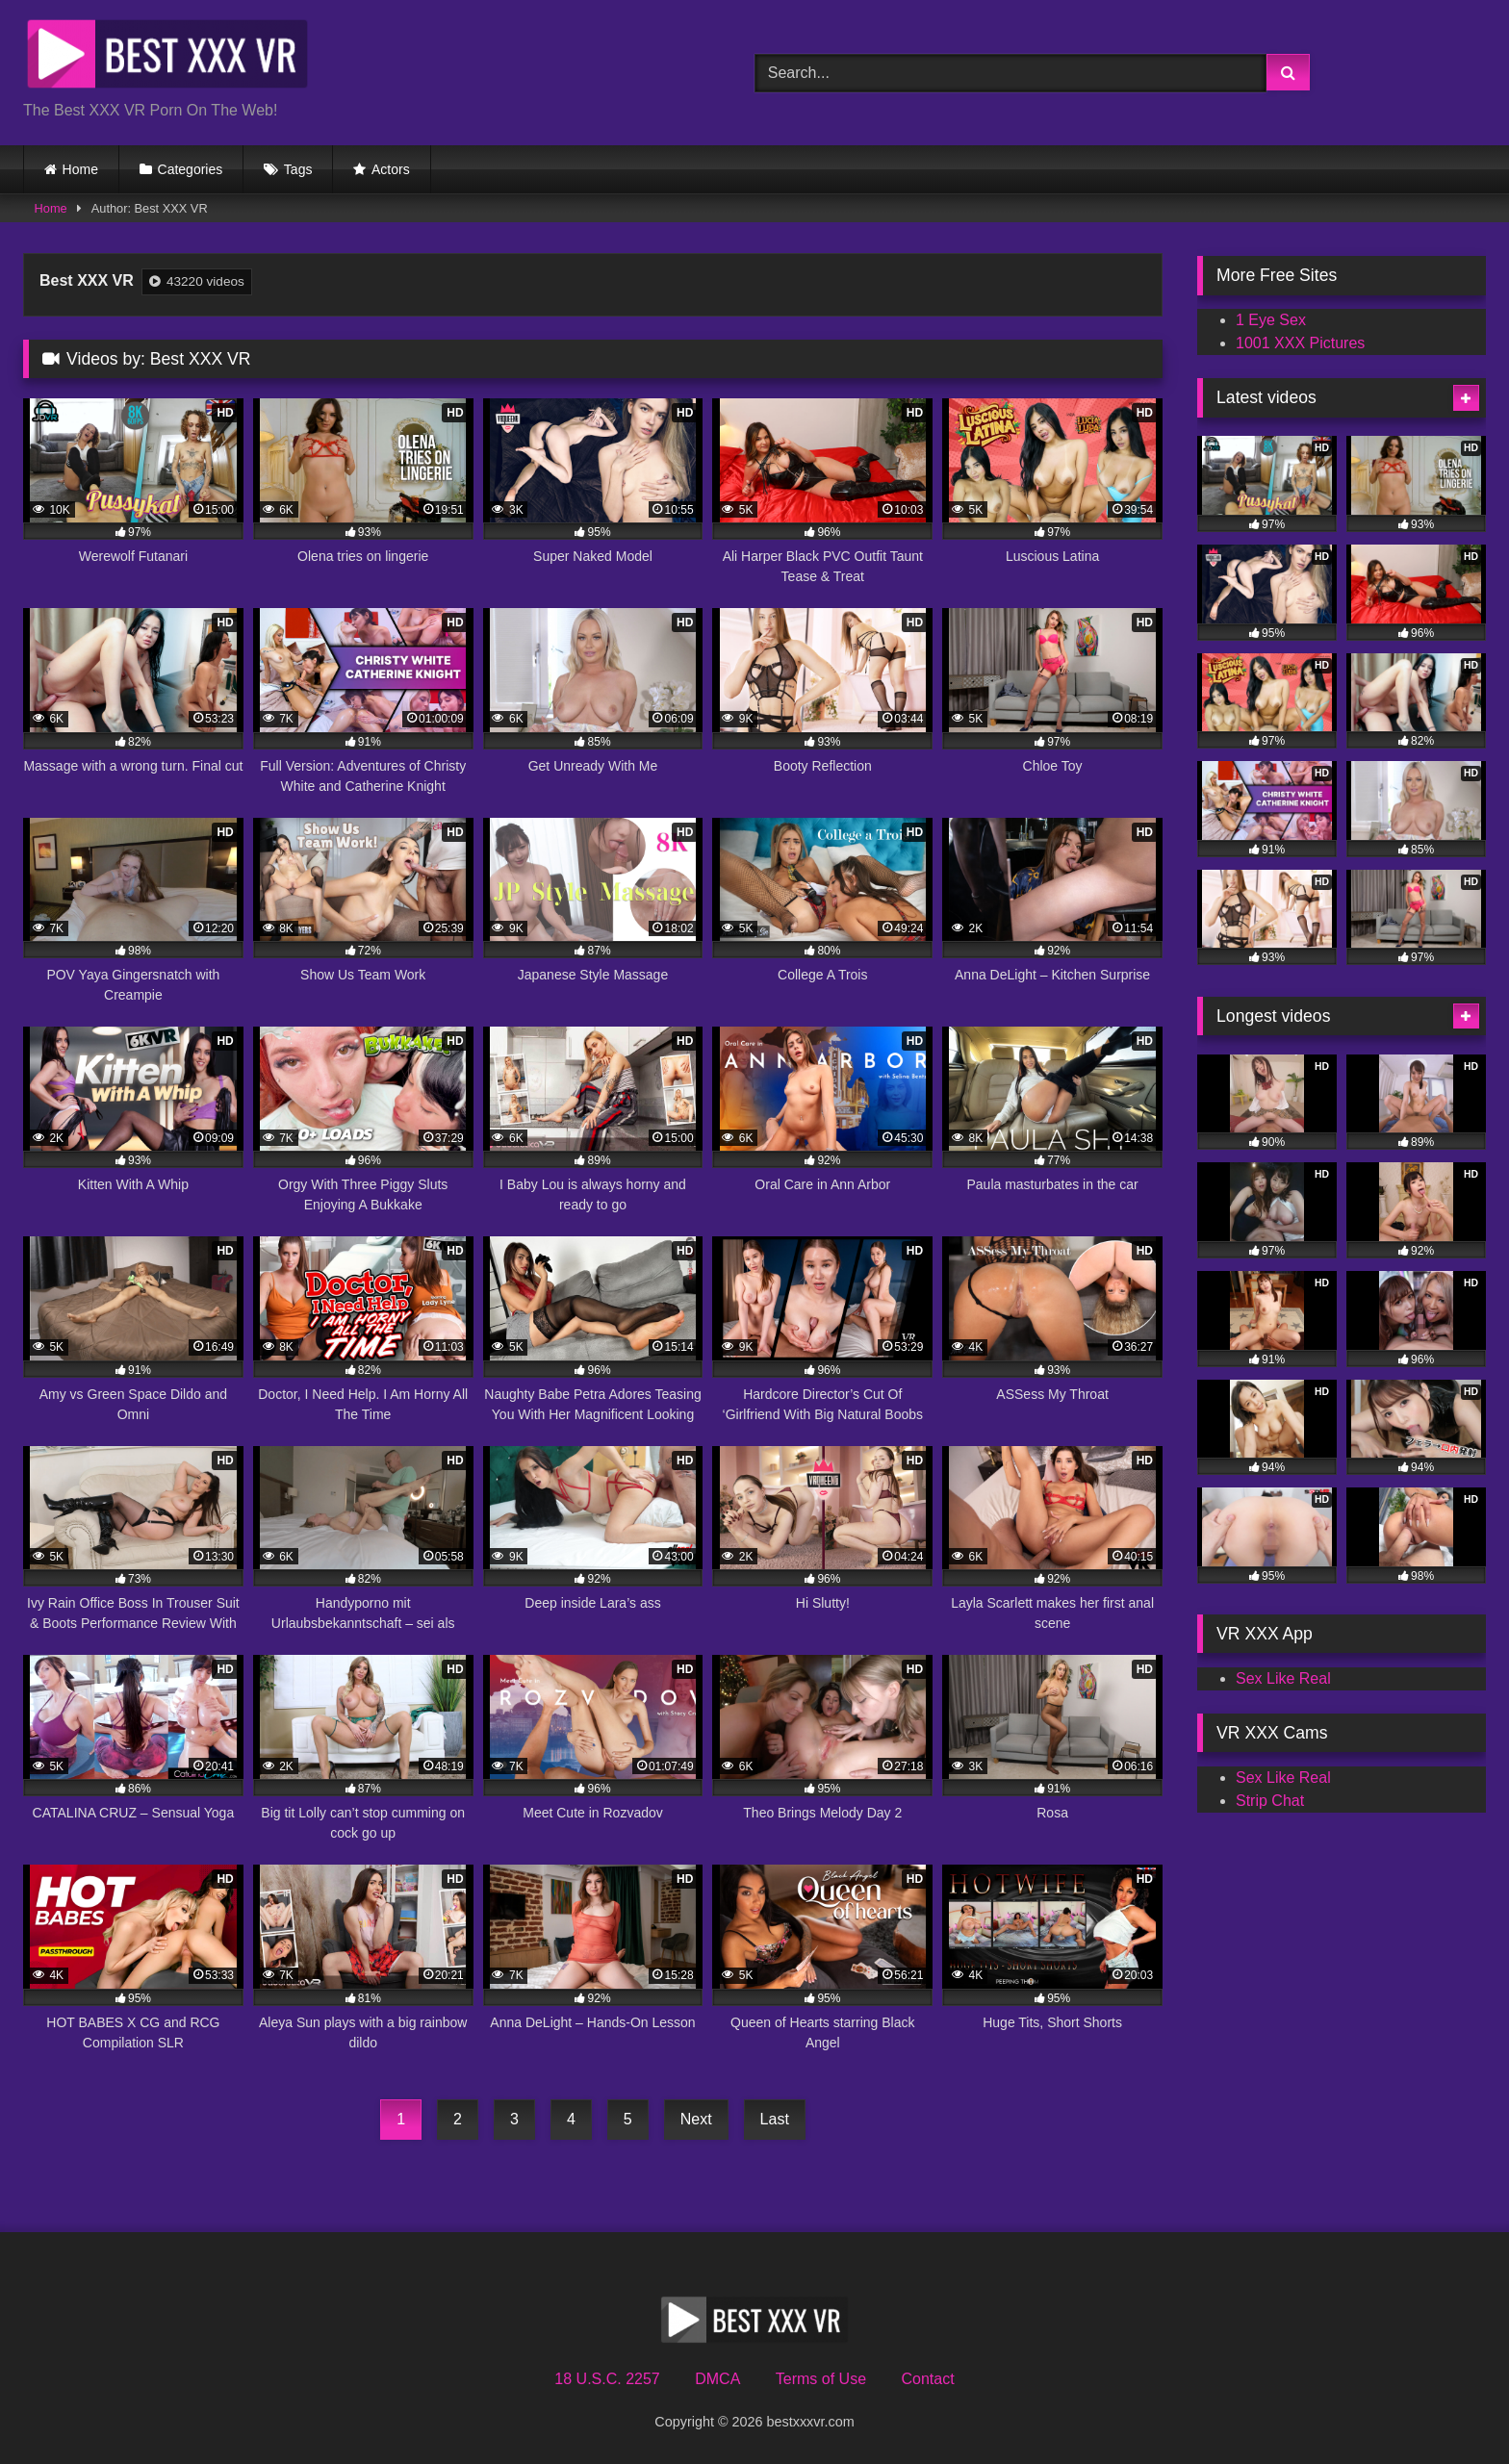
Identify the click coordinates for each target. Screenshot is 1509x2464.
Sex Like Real (1283, 1678)
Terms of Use (821, 2379)
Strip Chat (1270, 1800)
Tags (298, 169)
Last (774, 2119)
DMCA (717, 2379)
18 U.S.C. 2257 (606, 2379)
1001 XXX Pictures (1300, 343)
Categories (190, 169)
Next (696, 2119)
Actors (390, 169)
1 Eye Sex (1271, 320)
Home (80, 169)
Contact (927, 2379)
